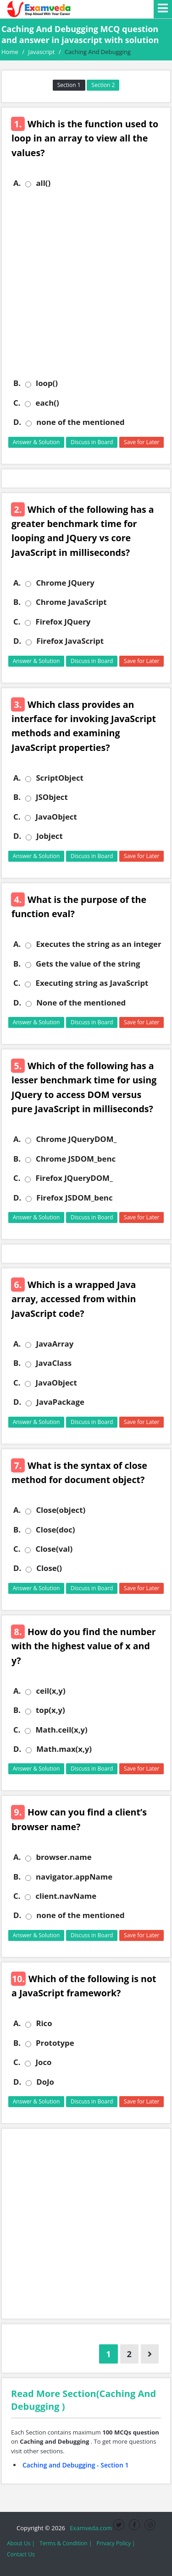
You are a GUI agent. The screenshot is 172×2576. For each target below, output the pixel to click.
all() (43, 183)
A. (17, 183)
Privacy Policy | (115, 2543)
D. (17, 422)
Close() (49, 1568)
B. (17, 383)
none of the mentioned (80, 422)
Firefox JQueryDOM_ (73, 1178)
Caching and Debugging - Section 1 (75, 2465)
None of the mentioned (81, 1003)
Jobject (49, 836)
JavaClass (54, 1363)
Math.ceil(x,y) (61, 1730)
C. (16, 403)
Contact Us (21, 2554)
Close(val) (53, 1549)
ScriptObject (59, 778)
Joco (43, 2062)
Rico (44, 2023)
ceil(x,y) (50, 1691)
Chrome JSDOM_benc (76, 1159)
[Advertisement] (86, 283)
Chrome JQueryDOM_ (76, 1139)
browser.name (63, 1857)
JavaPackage (60, 1402)
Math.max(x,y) (64, 1749)
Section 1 (69, 85)
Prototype (55, 2043)
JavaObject (56, 817)
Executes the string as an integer (98, 944)
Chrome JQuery (65, 583)
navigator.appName (74, 1877)
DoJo (45, 2082)
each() (47, 403)
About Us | (21, 2543)
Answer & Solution (36, 442)
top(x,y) (50, 1710)
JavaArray (54, 1344)
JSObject (52, 797)
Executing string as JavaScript (91, 983)
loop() (47, 383)
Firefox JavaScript (70, 641)
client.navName (65, 1896)
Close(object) (60, 1510)
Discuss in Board (92, 442)
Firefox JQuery (62, 622)
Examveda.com (89, 2528)
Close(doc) (55, 1530)
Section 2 (103, 85)
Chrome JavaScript (71, 602)
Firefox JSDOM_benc (74, 1198)
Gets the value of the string (88, 964)
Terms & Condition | (65, 2543)
